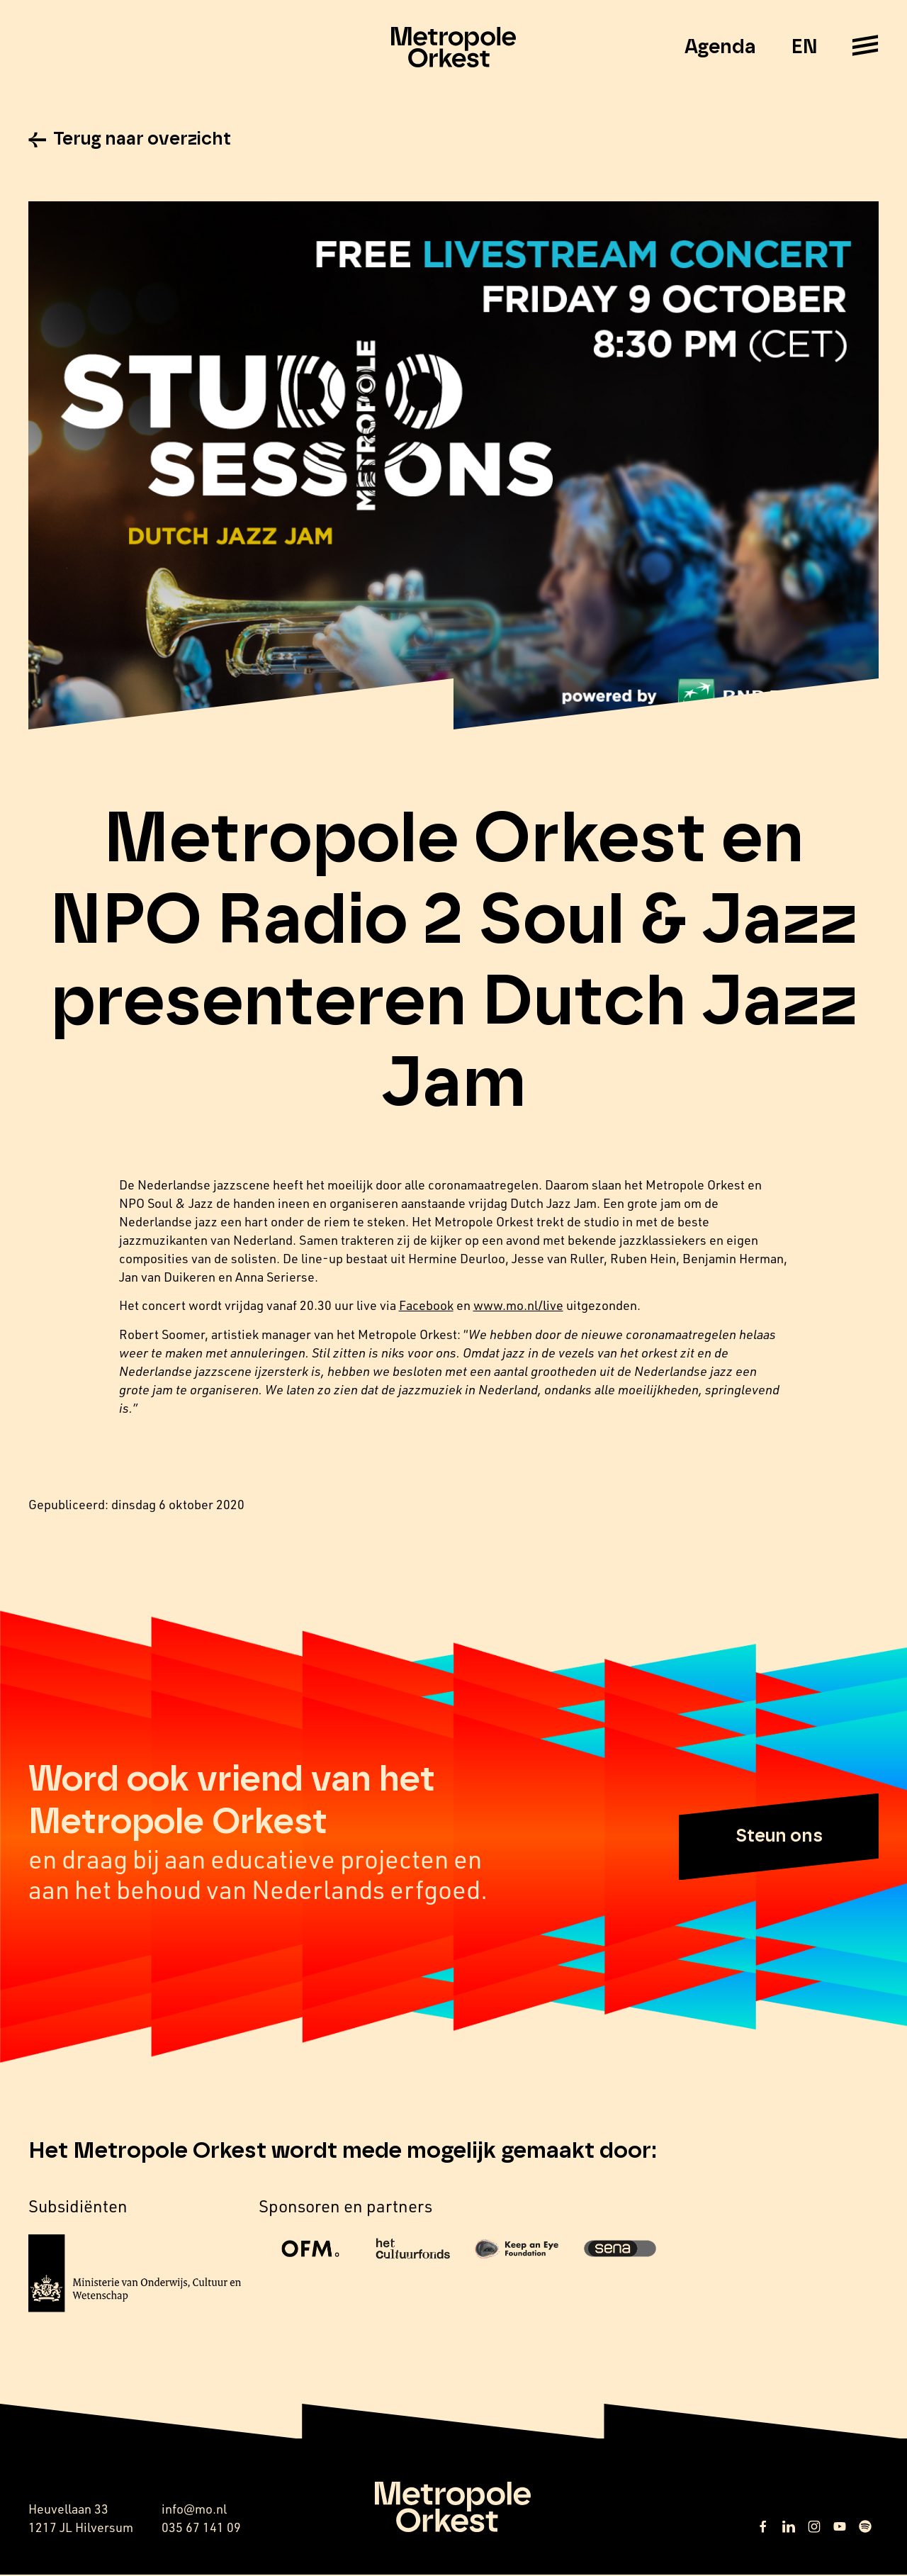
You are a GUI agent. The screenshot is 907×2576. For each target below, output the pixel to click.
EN (803, 47)
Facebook (426, 1307)
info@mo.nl (194, 2510)
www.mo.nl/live (518, 1307)
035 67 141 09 (201, 2528)
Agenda (720, 47)
